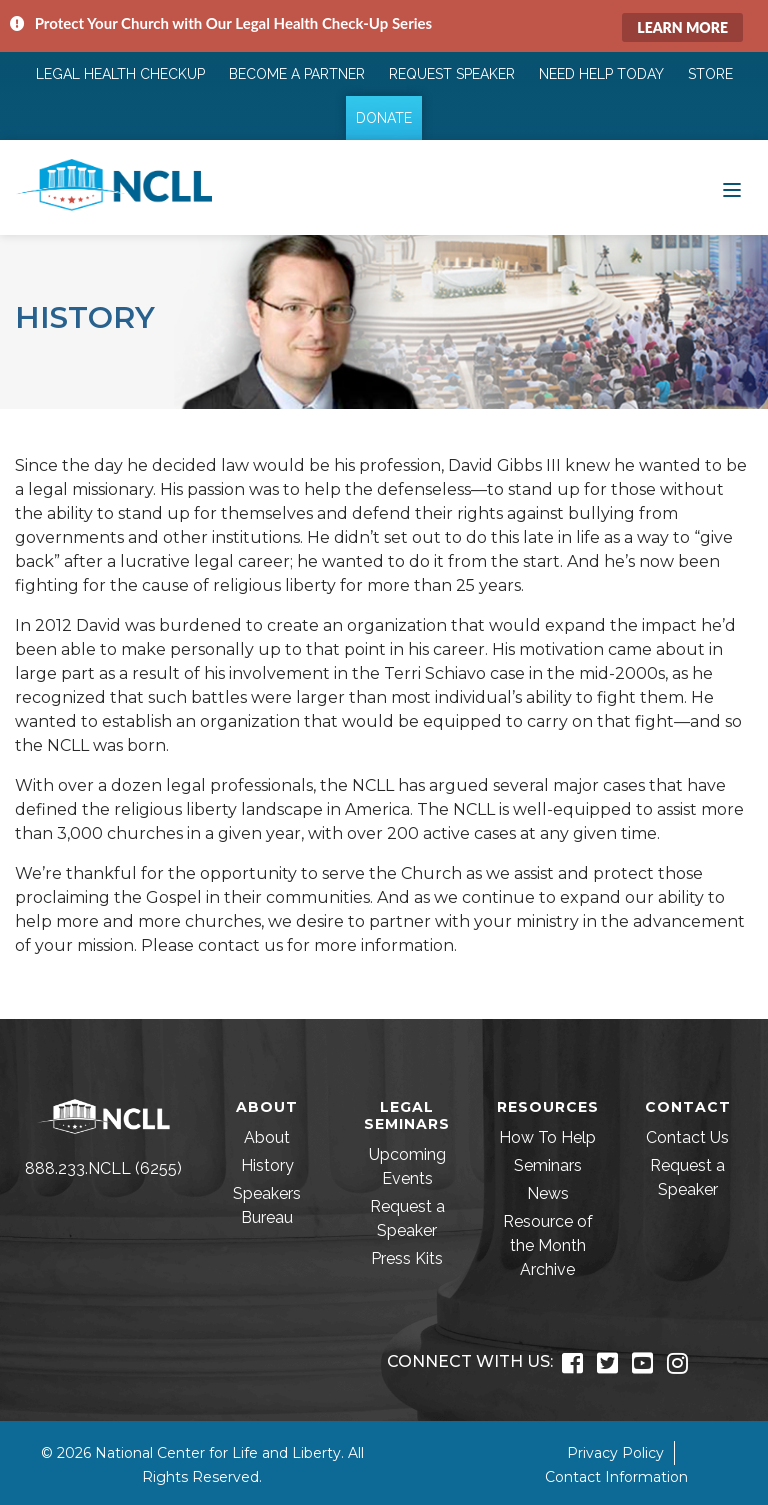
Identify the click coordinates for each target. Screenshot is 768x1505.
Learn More (682, 27)
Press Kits (407, 1258)
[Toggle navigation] (732, 188)
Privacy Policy (615, 1453)
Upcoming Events (407, 1166)
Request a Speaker (407, 1218)
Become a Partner (297, 74)
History (267, 1165)
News (548, 1193)
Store (710, 74)
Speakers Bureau (267, 1205)
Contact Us (687, 1137)
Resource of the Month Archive (548, 1245)
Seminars (548, 1165)
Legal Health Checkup (120, 74)
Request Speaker (452, 74)
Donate (384, 118)
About (267, 1137)
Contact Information (616, 1477)
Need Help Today (601, 74)
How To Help (547, 1137)
